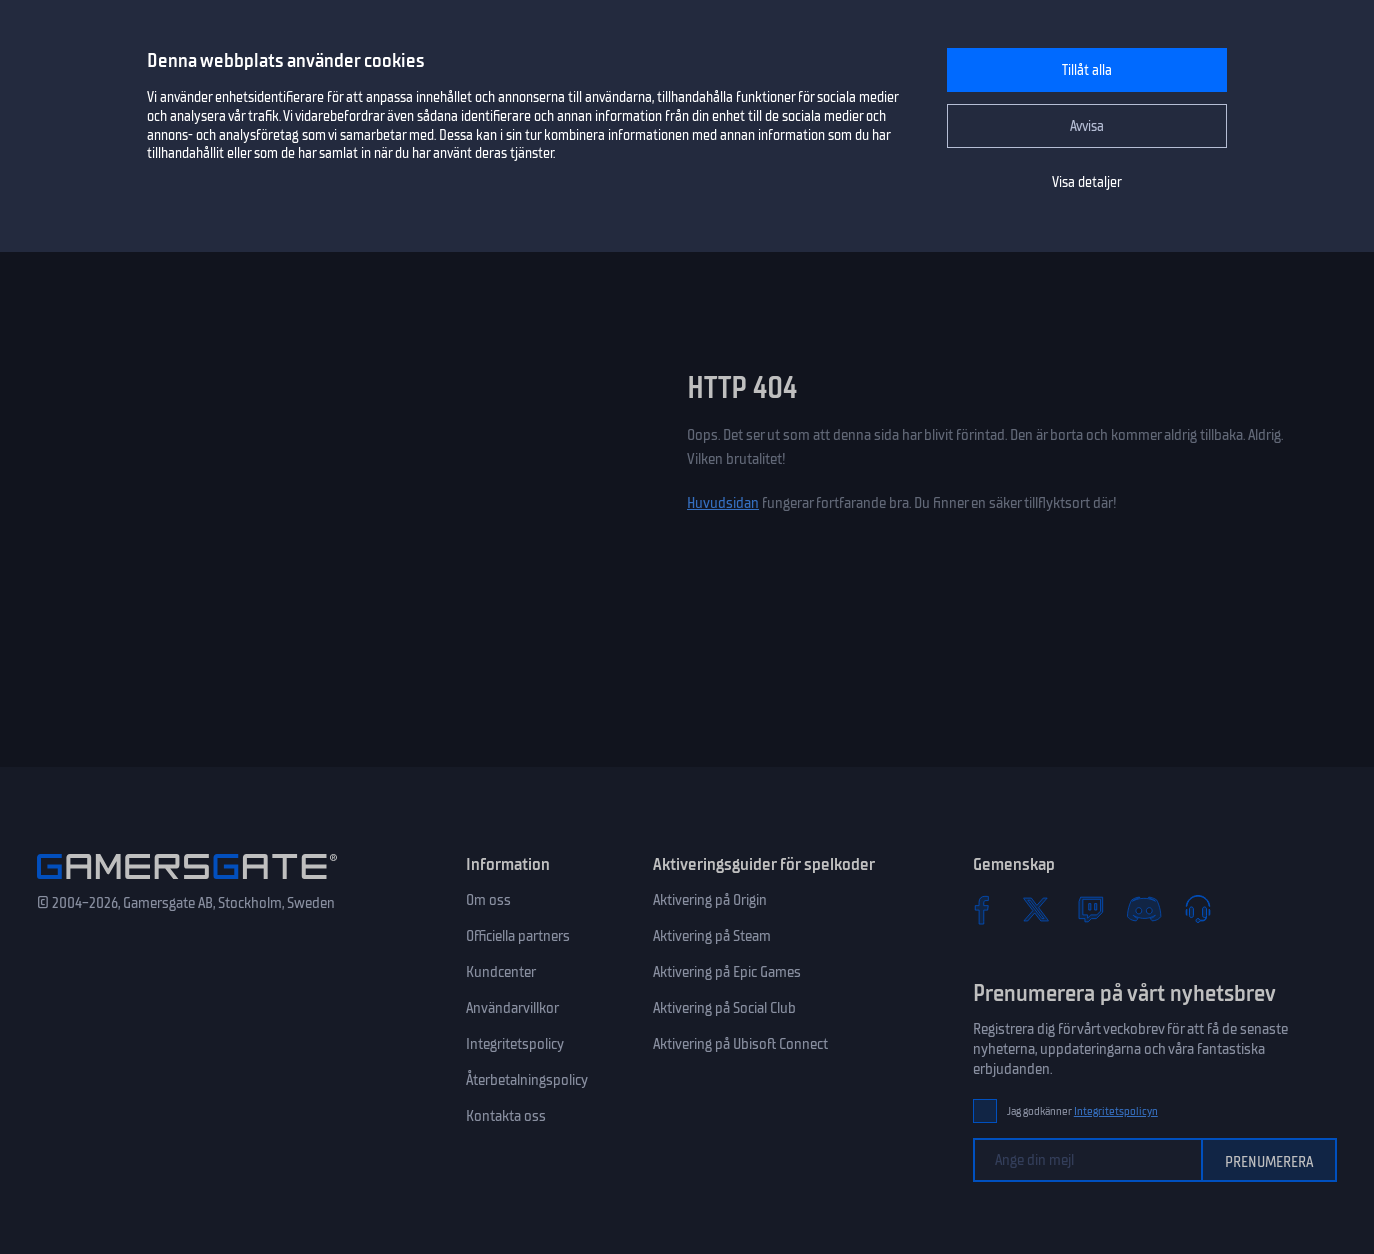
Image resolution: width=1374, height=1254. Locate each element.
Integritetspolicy (515, 1044)
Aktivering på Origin (710, 900)
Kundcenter (501, 972)
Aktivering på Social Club (724, 1008)
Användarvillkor (512, 1008)
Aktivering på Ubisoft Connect (740, 1044)
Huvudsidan (723, 503)
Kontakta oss (506, 1116)
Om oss (488, 900)
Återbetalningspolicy (527, 1080)
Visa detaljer (1087, 182)
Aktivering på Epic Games (727, 972)
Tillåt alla (1087, 70)
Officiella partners (518, 936)
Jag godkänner (1082, 1111)
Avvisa (1087, 126)
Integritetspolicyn (1116, 1111)
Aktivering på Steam (712, 936)
